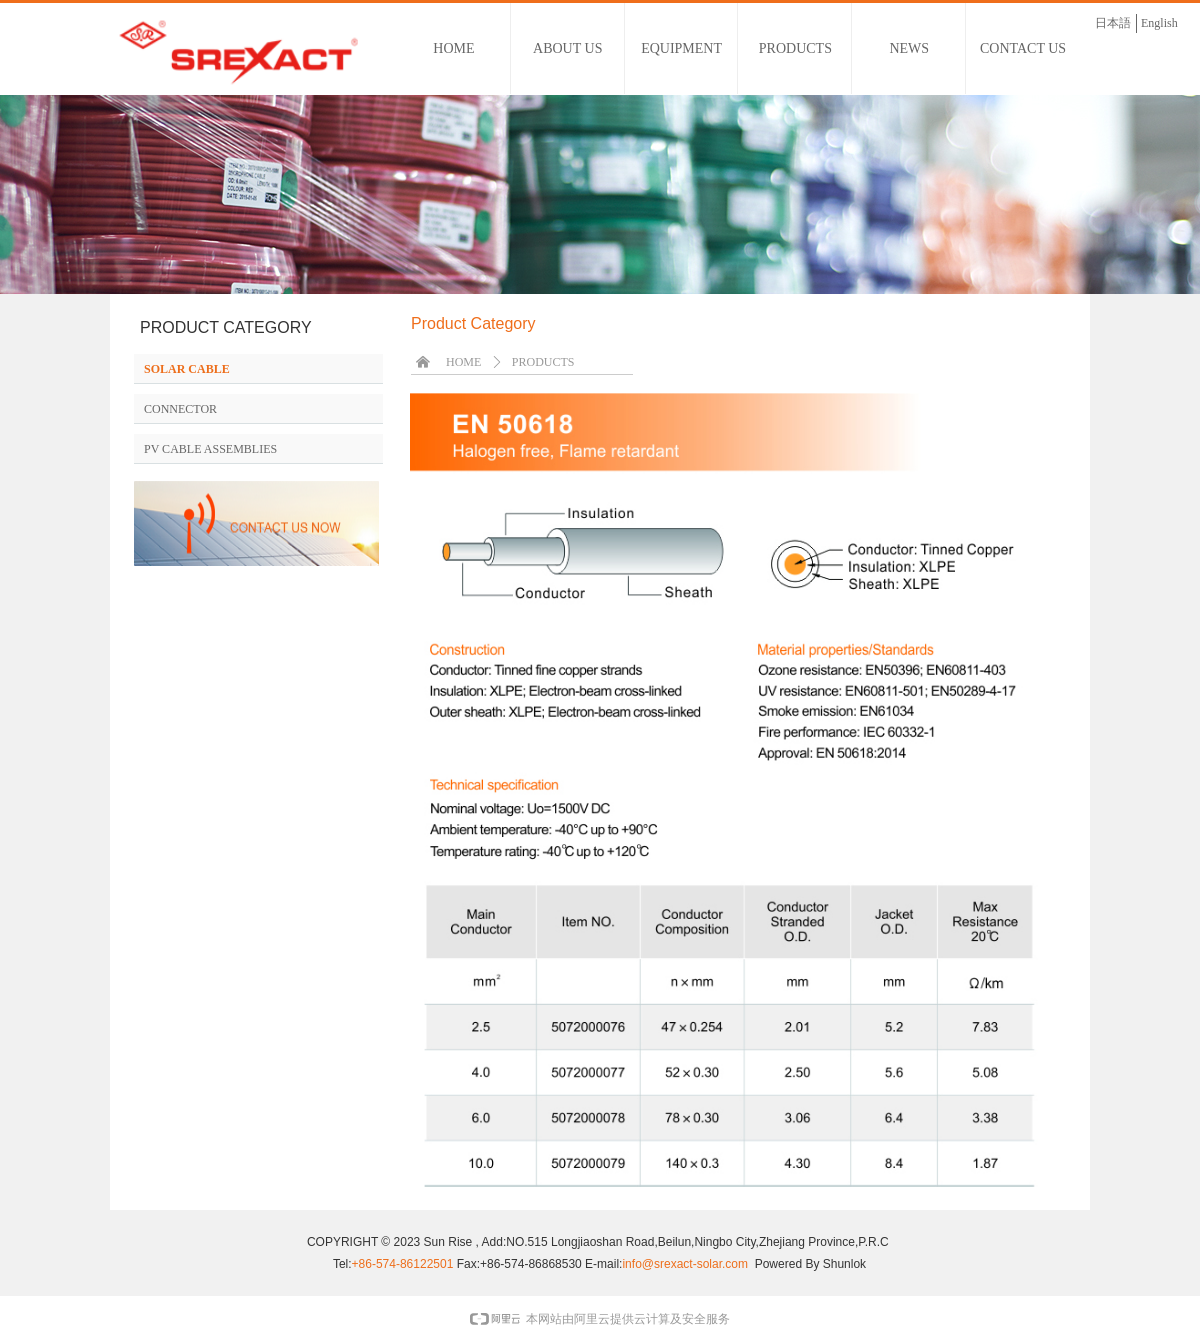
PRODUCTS (543, 362)
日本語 (1113, 23)
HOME (463, 362)
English (1159, 23)
